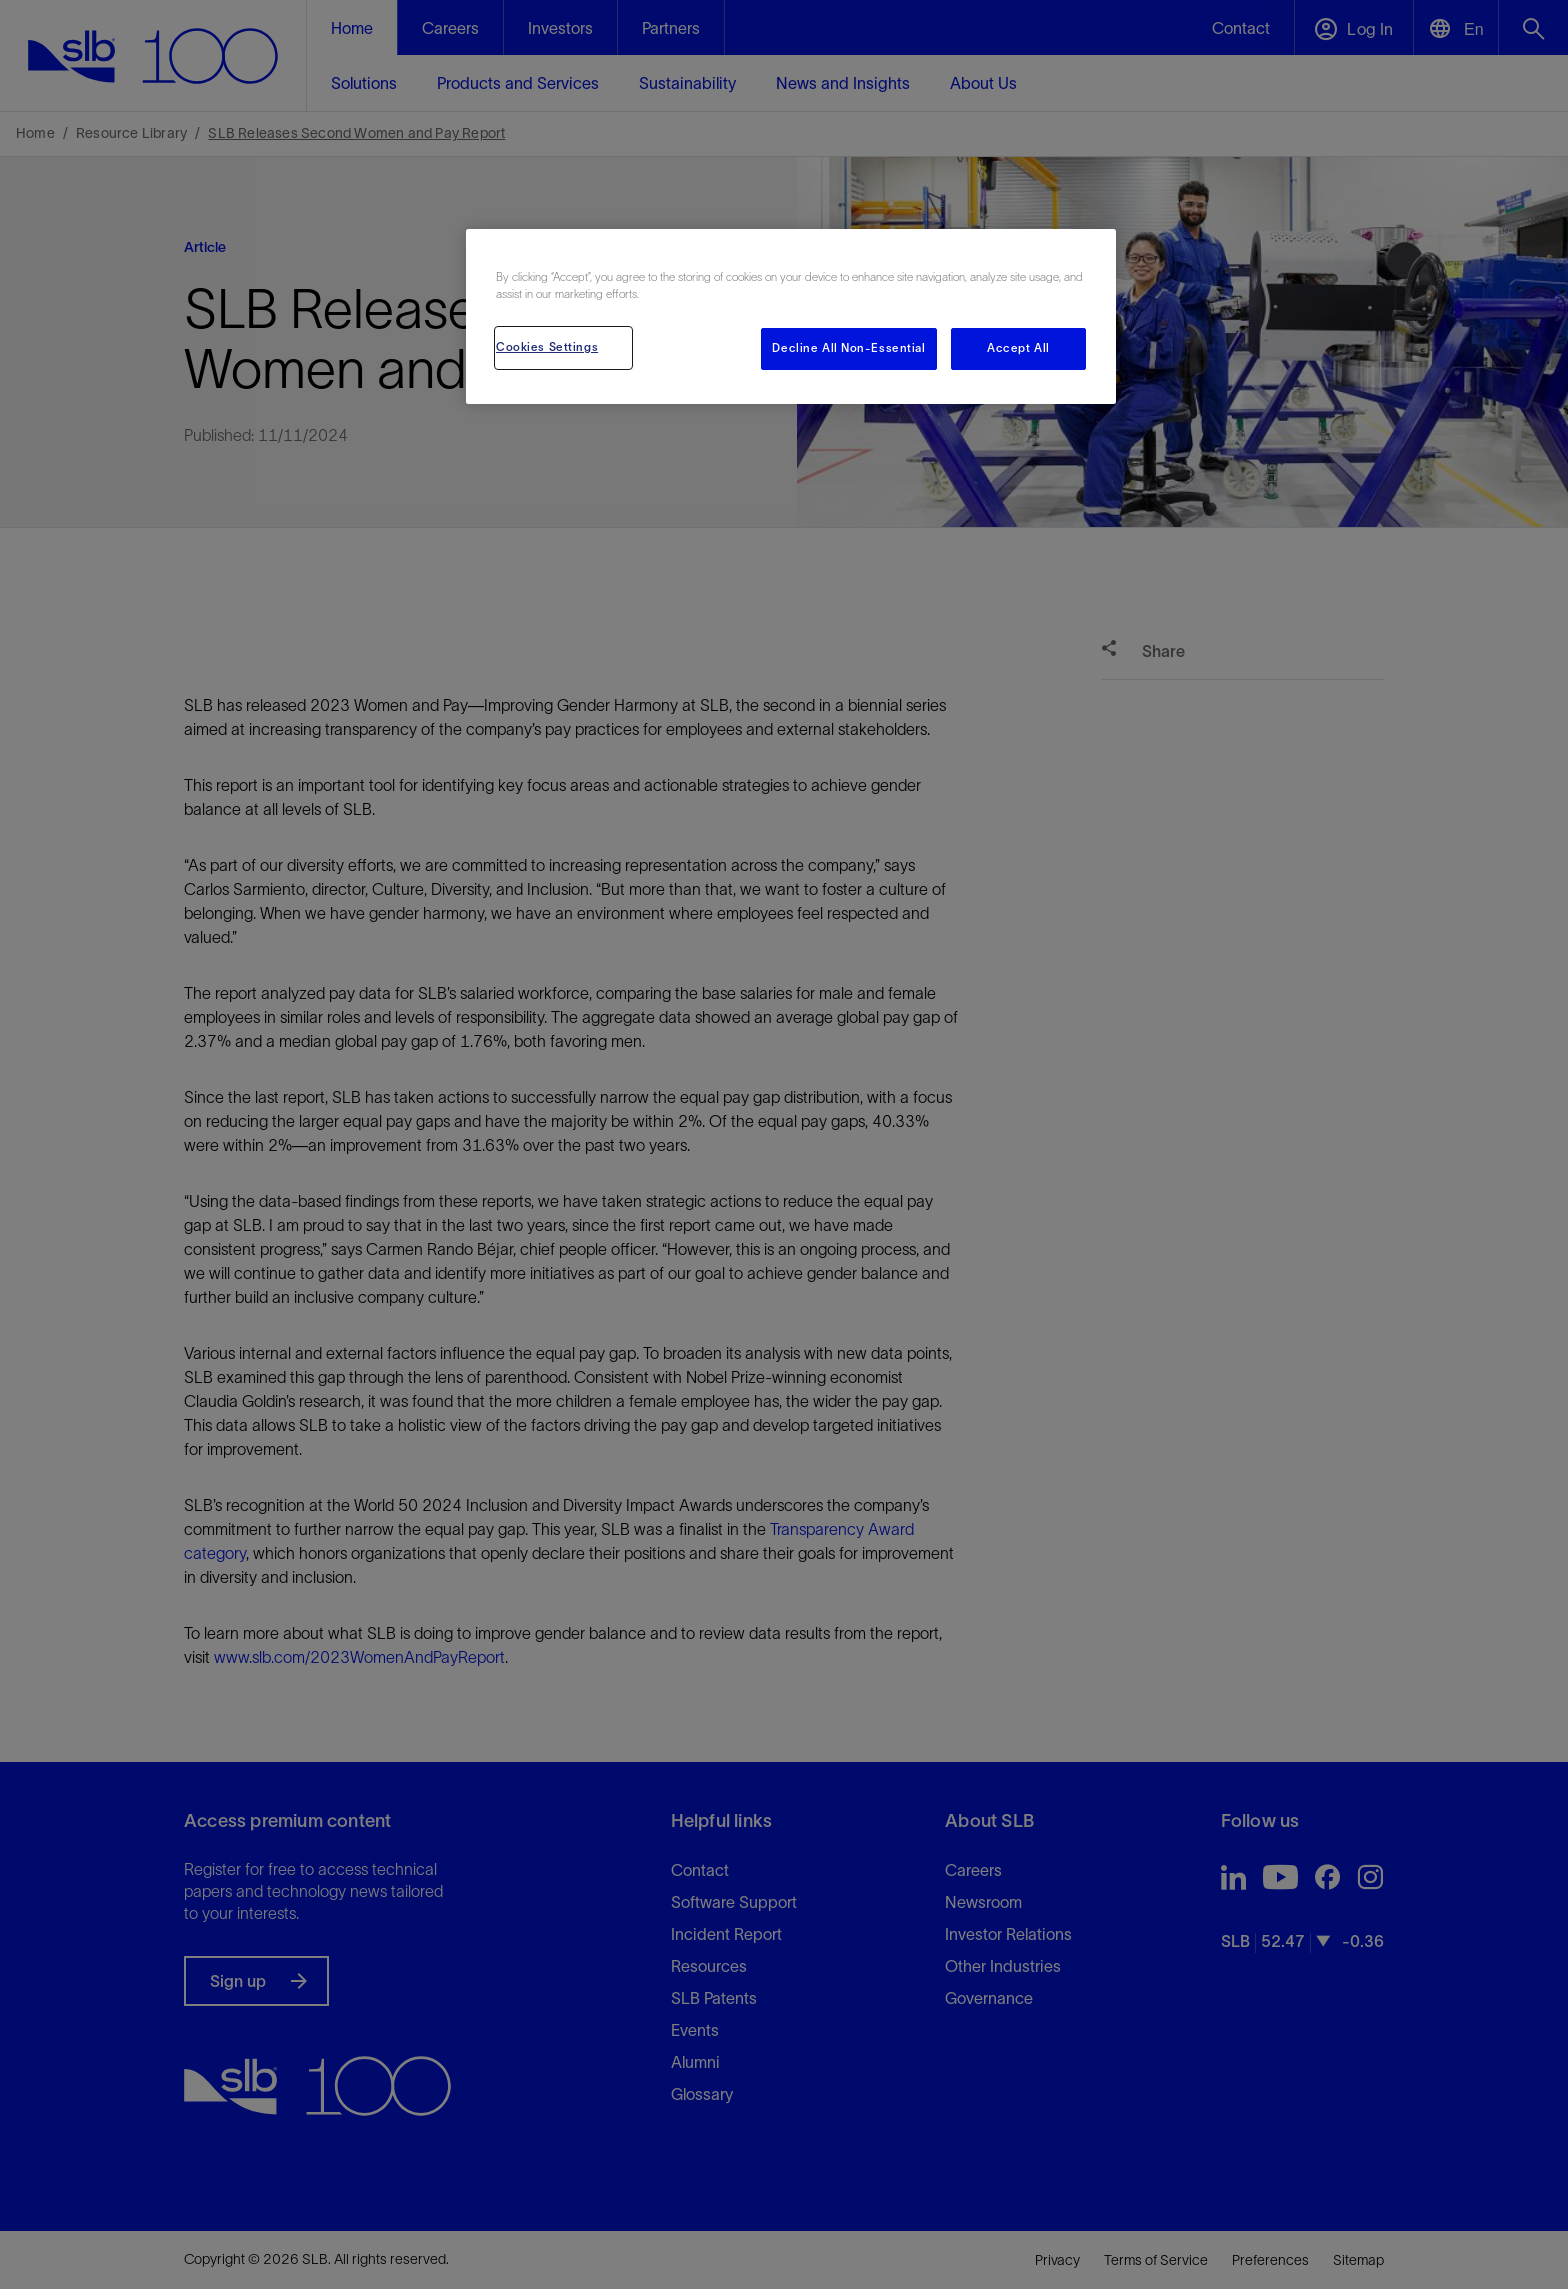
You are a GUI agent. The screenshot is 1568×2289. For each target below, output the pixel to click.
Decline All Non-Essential (848, 348)
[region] (791, 316)
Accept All (1018, 348)
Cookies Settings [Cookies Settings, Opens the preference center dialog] (547, 347)
